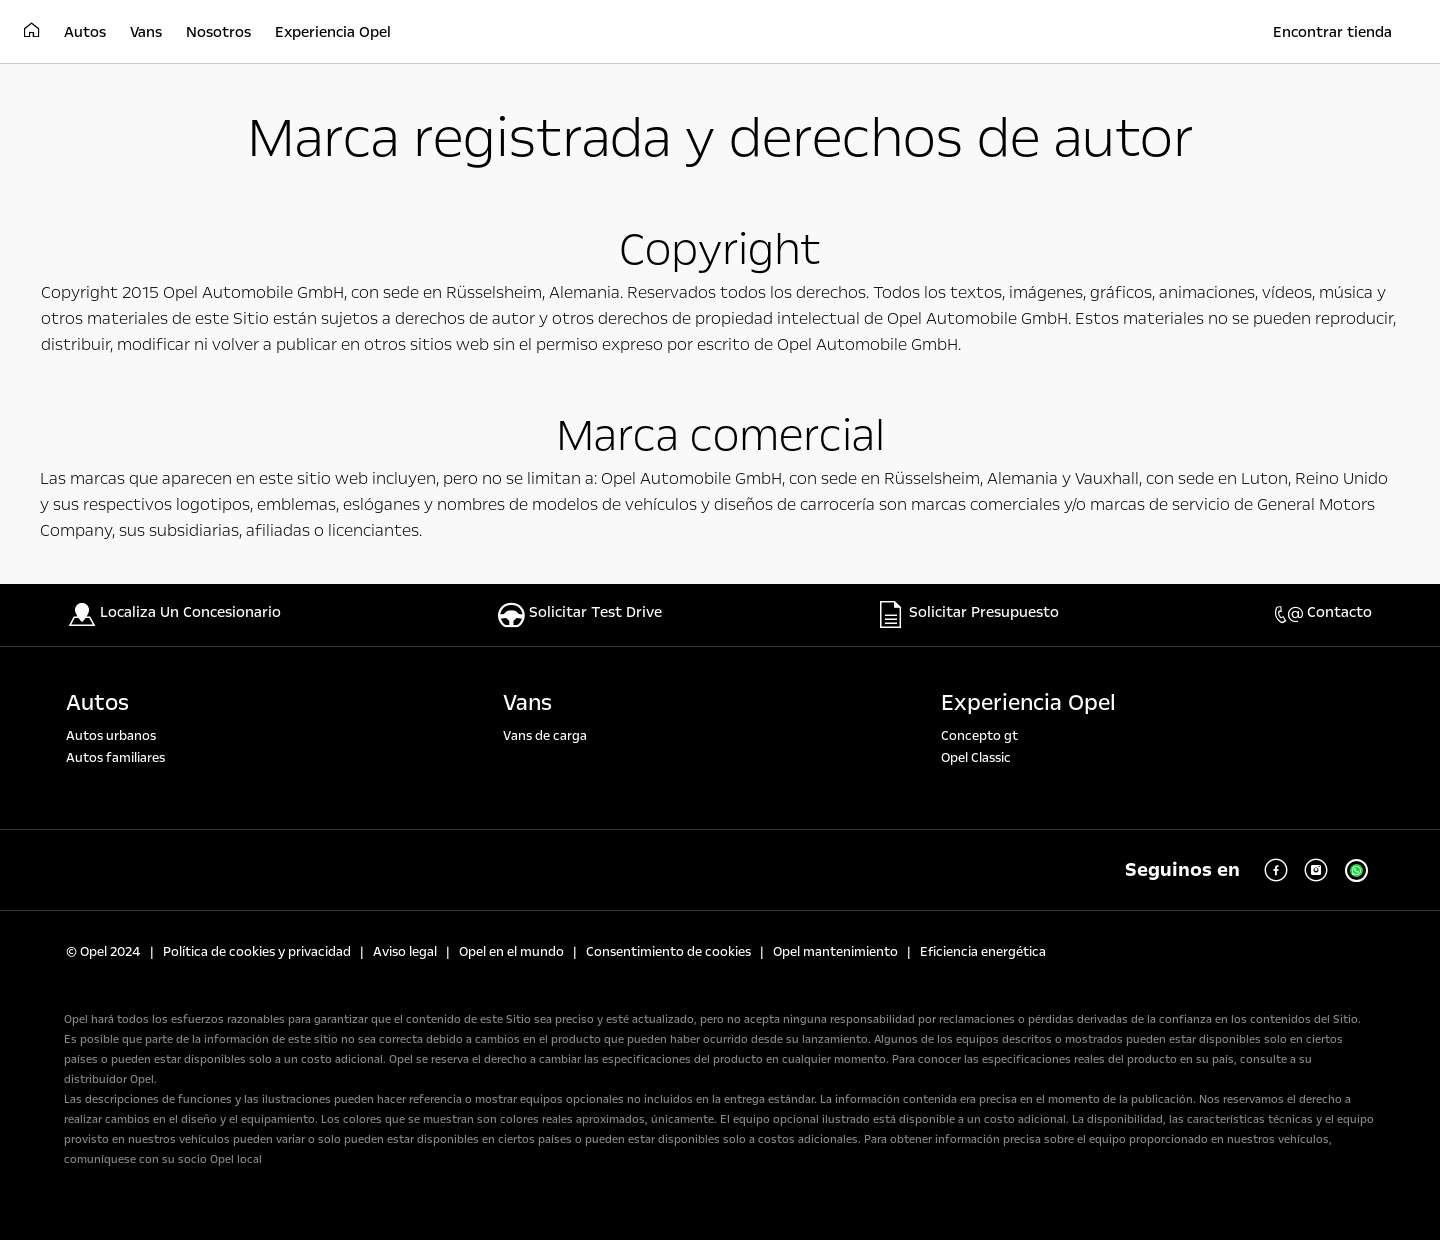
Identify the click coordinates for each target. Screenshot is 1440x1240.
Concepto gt (979, 736)
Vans (527, 703)
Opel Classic (976, 758)
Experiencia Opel (1028, 703)
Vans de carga (545, 736)
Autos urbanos (111, 736)
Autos (97, 703)
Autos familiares (115, 758)
